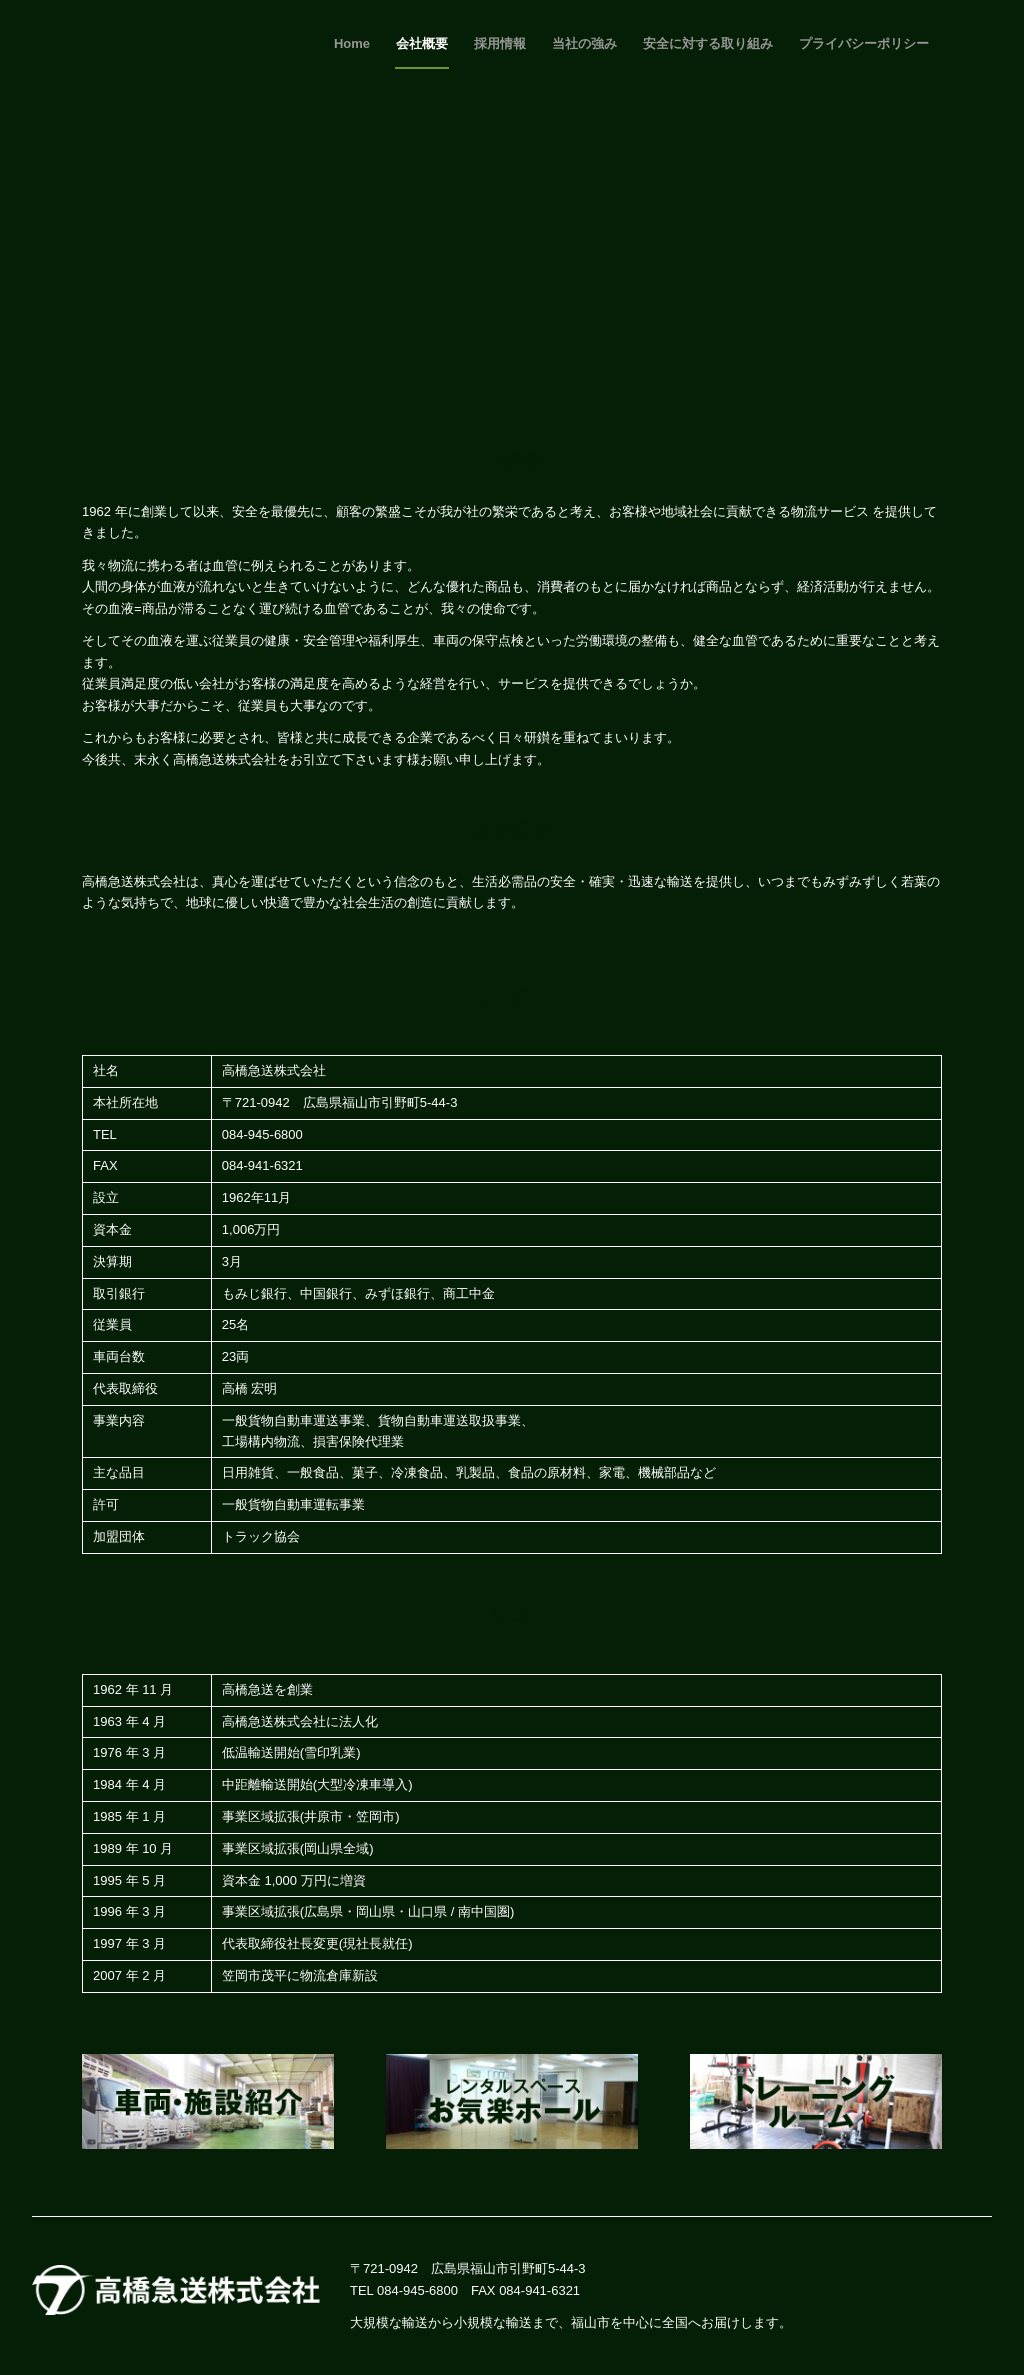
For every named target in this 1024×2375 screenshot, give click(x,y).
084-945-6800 (417, 2290)
